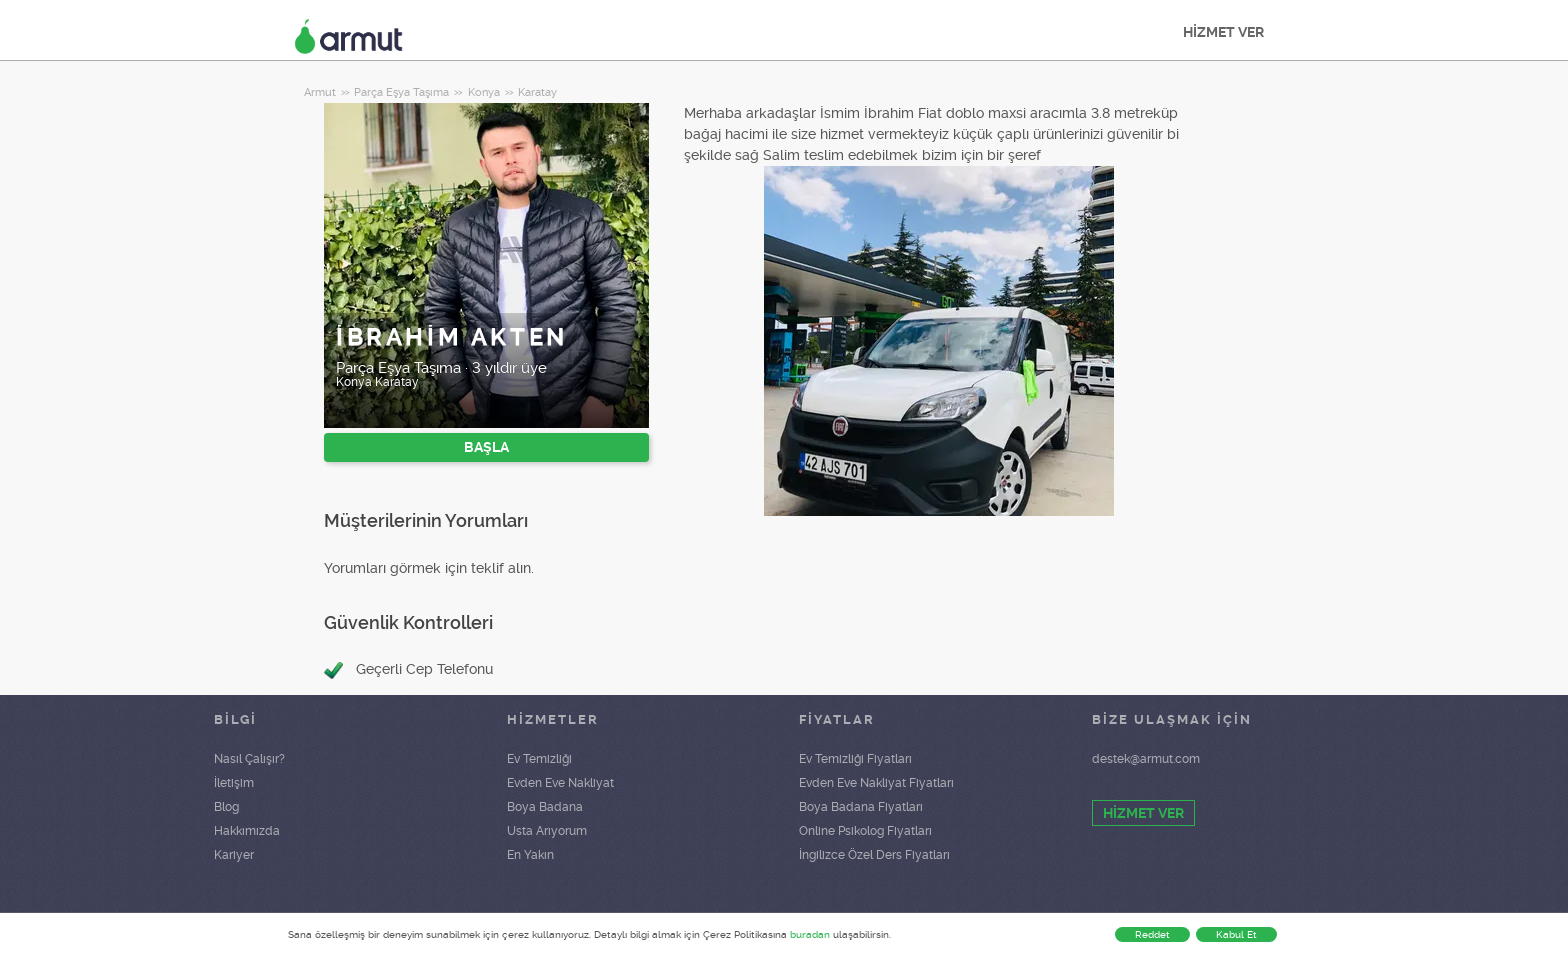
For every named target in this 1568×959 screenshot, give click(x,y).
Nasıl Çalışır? (249, 759)
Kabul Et (1236, 934)
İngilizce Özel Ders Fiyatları (874, 855)
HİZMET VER (1223, 32)
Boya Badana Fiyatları (861, 807)
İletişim (234, 783)
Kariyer (234, 855)
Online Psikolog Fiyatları (865, 831)
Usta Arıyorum (547, 831)
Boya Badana (545, 807)
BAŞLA (486, 447)
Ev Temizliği (539, 759)
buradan (810, 934)
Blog (226, 807)
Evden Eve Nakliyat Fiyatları (876, 783)
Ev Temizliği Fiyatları (855, 759)
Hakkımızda (247, 831)
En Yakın (530, 855)
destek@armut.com (1146, 759)
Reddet (1152, 934)
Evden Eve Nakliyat (560, 783)
